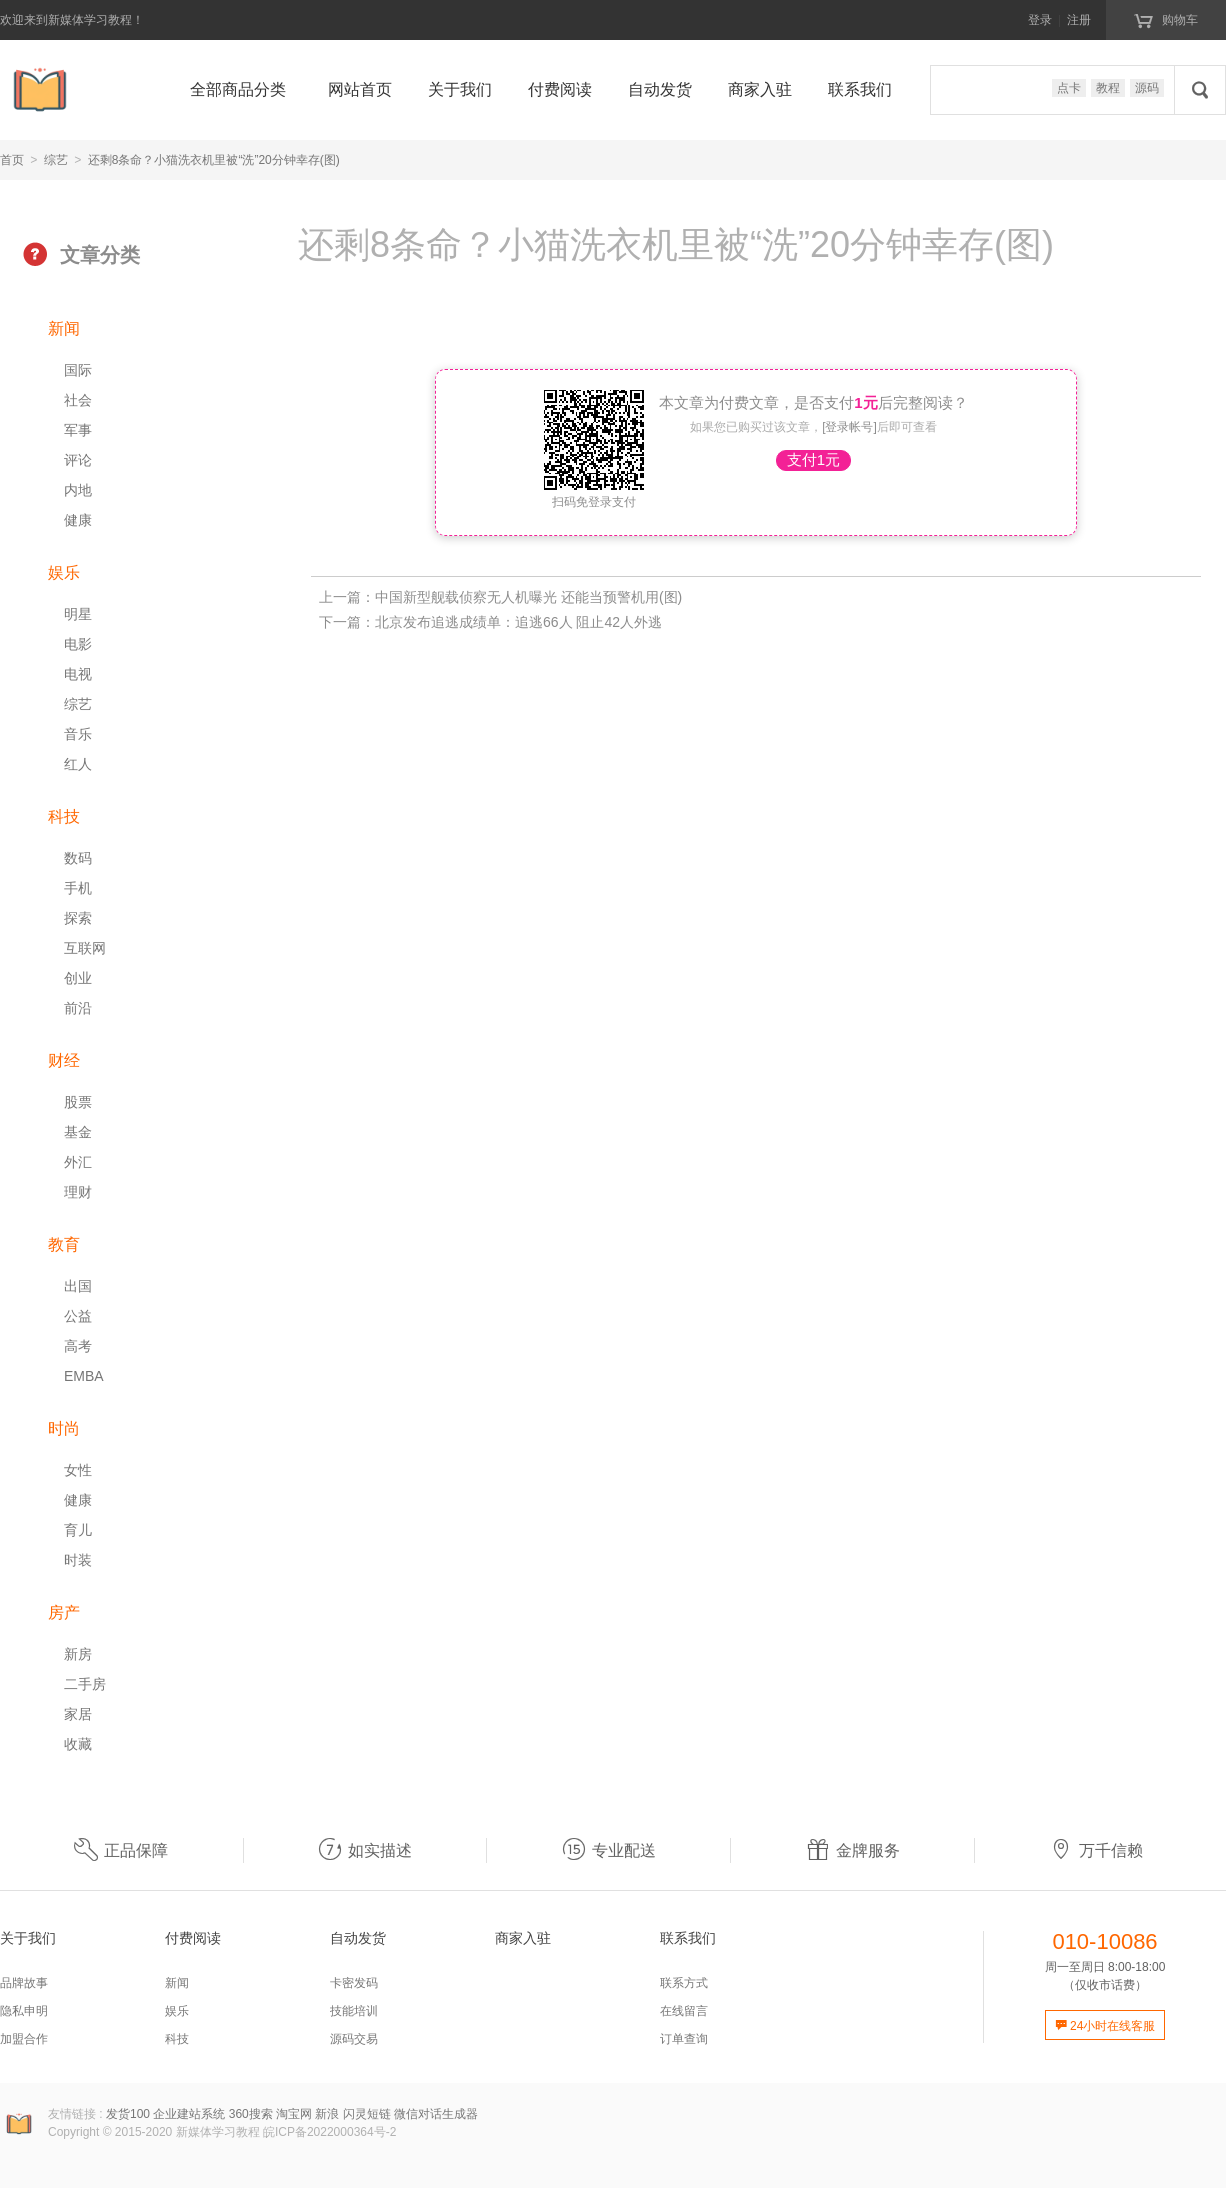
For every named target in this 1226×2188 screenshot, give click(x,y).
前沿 (78, 1008)
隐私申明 (24, 2011)
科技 (64, 816)
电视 (78, 674)
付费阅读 (560, 89)
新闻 (64, 328)
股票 (78, 1102)
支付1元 (813, 459)
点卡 (1069, 88)
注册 (1079, 20)
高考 (78, 1346)
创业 (78, 978)
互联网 (85, 948)
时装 (78, 1560)
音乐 (78, 734)
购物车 (1165, 19)
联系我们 (860, 89)
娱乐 (64, 572)
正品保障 (121, 1850)
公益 (78, 1316)
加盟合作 (24, 2039)
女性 (78, 1470)
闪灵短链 (367, 2114)
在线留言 (684, 2011)
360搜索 (251, 2114)
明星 (78, 614)
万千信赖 (1096, 1850)
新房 (78, 1654)
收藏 (78, 1744)
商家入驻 (760, 89)
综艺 (56, 160)
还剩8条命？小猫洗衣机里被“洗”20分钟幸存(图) (214, 160)
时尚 (64, 1428)
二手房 (85, 1684)
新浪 (327, 2114)
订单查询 (684, 2039)
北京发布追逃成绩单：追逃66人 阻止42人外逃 (518, 622)
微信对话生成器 (436, 2114)
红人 (78, 764)
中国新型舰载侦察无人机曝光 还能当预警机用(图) (528, 597)
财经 (64, 1060)
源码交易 (354, 2039)
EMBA (84, 1376)
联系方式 (684, 1983)
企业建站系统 (189, 2114)
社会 (78, 400)
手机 (78, 888)
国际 (78, 370)
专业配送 (609, 1850)
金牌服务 (853, 1850)
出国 (78, 1286)
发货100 (128, 2114)
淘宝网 (294, 2114)
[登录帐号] (849, 427)
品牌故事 (24, 1983)
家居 (78, 1714)
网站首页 (360, 89)
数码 (78, 858)
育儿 (78, 1530)
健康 (78, 520)
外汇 (78, 1162)
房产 (64, 1612)
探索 (78, 918)
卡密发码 (354, 1983)
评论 (78, 460)
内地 (78, 490)
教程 (1108, 88)
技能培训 (354, 2011)
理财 (78, 1192)
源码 (1147, 88)
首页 (12, 160)
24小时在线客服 (1105, 2026)
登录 (1040, 20)
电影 (78, 644)
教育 (64, 1244)
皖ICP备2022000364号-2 (329, 2132)
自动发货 (660, 89)
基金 (78, 1132)
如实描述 (365, 1850)
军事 (78, 430)
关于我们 (460, 89)
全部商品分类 (238, 89)
